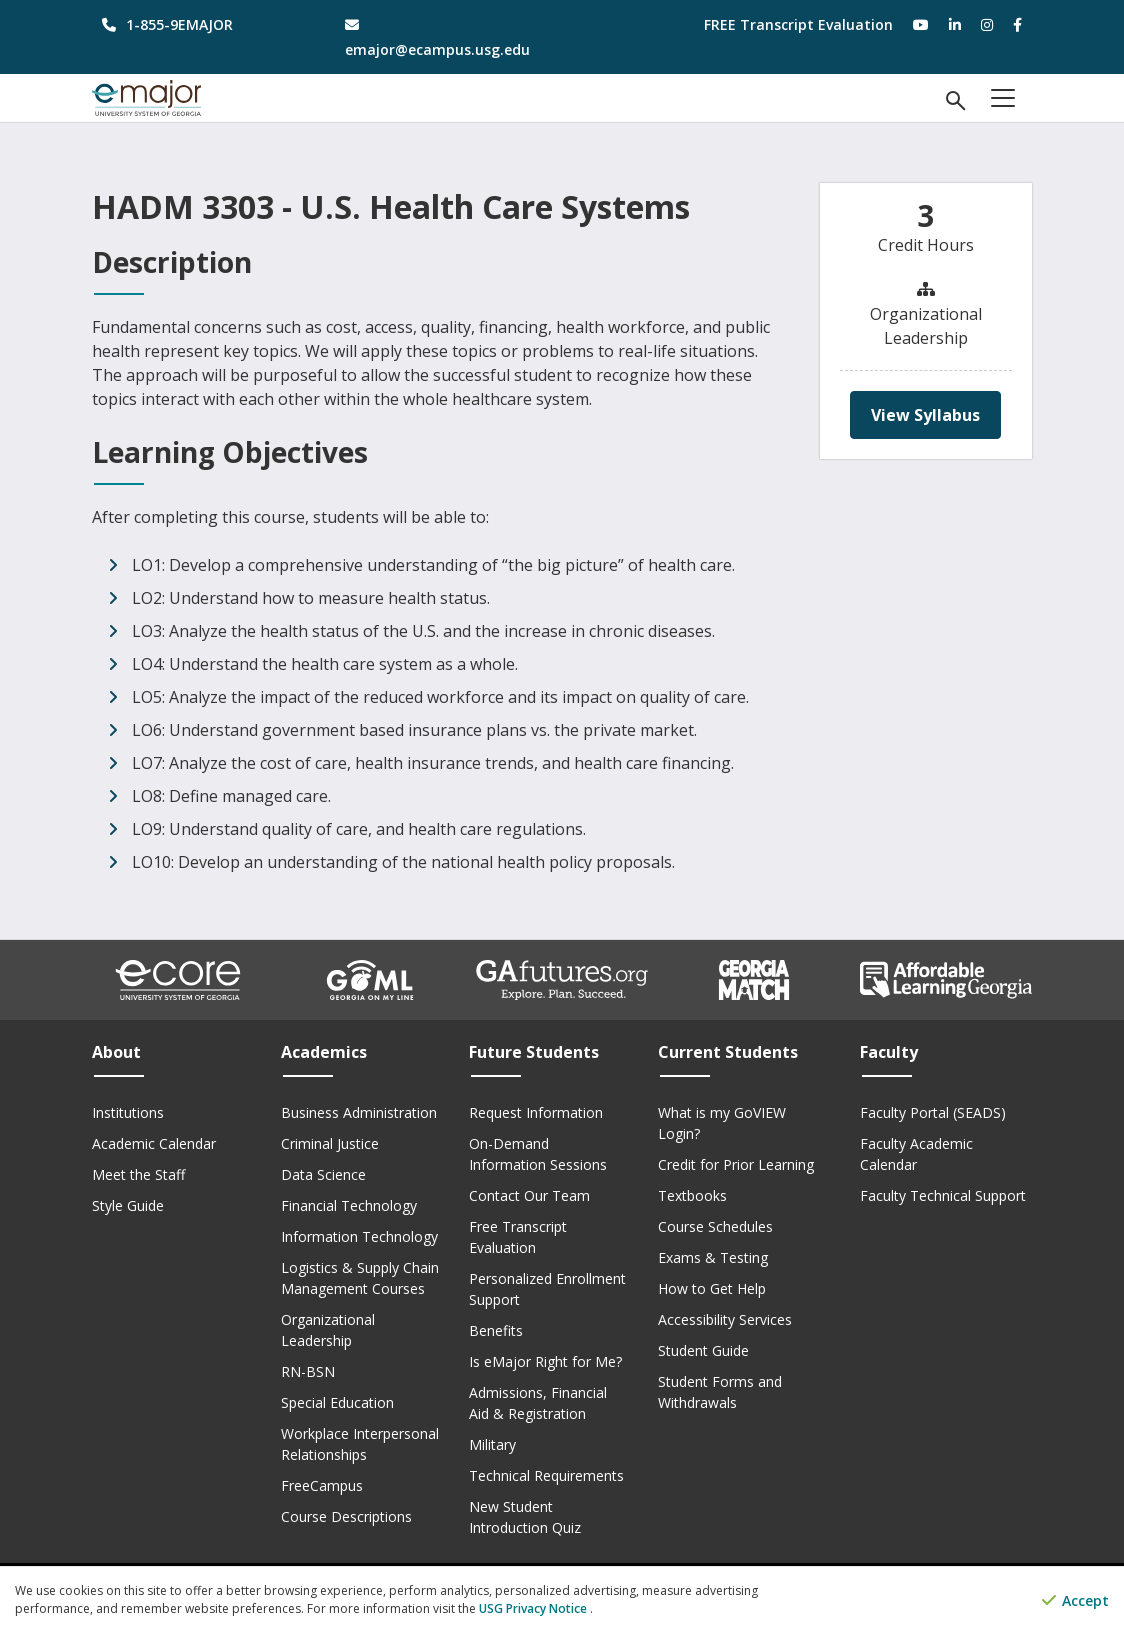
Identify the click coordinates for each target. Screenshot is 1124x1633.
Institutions (128, 1112)
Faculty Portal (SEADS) (933, 1112)
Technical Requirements (546, 1475)
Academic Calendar (154, 1143)
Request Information (536, 1112)
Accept (1075, 1600)
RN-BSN (308, 1371)
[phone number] (198, 24)
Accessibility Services (725, 1319)
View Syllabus (925, 415)
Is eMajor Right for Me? (545, 1361)
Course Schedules (715, 1226)
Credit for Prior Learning (736, 1164)
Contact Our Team (529, 1195)
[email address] (441, 37)
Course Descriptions (346, 1516)
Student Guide (703, 1350)
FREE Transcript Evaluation (798, 24)
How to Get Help (712, 1288)
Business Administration (359, 1112)
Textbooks (692, 1195)
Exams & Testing (713, 1257)
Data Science (323, 1174)
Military (492, 1444)
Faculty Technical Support (943, 1195)
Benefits (496, 1330)
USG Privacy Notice (534, 1608)
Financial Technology (349, 1205)
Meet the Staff (138, 1174)
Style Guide (128, 1205)
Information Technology (359, 1236)
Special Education (337, 1402)
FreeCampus (322, 1485)
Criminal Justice (330, 1143)
